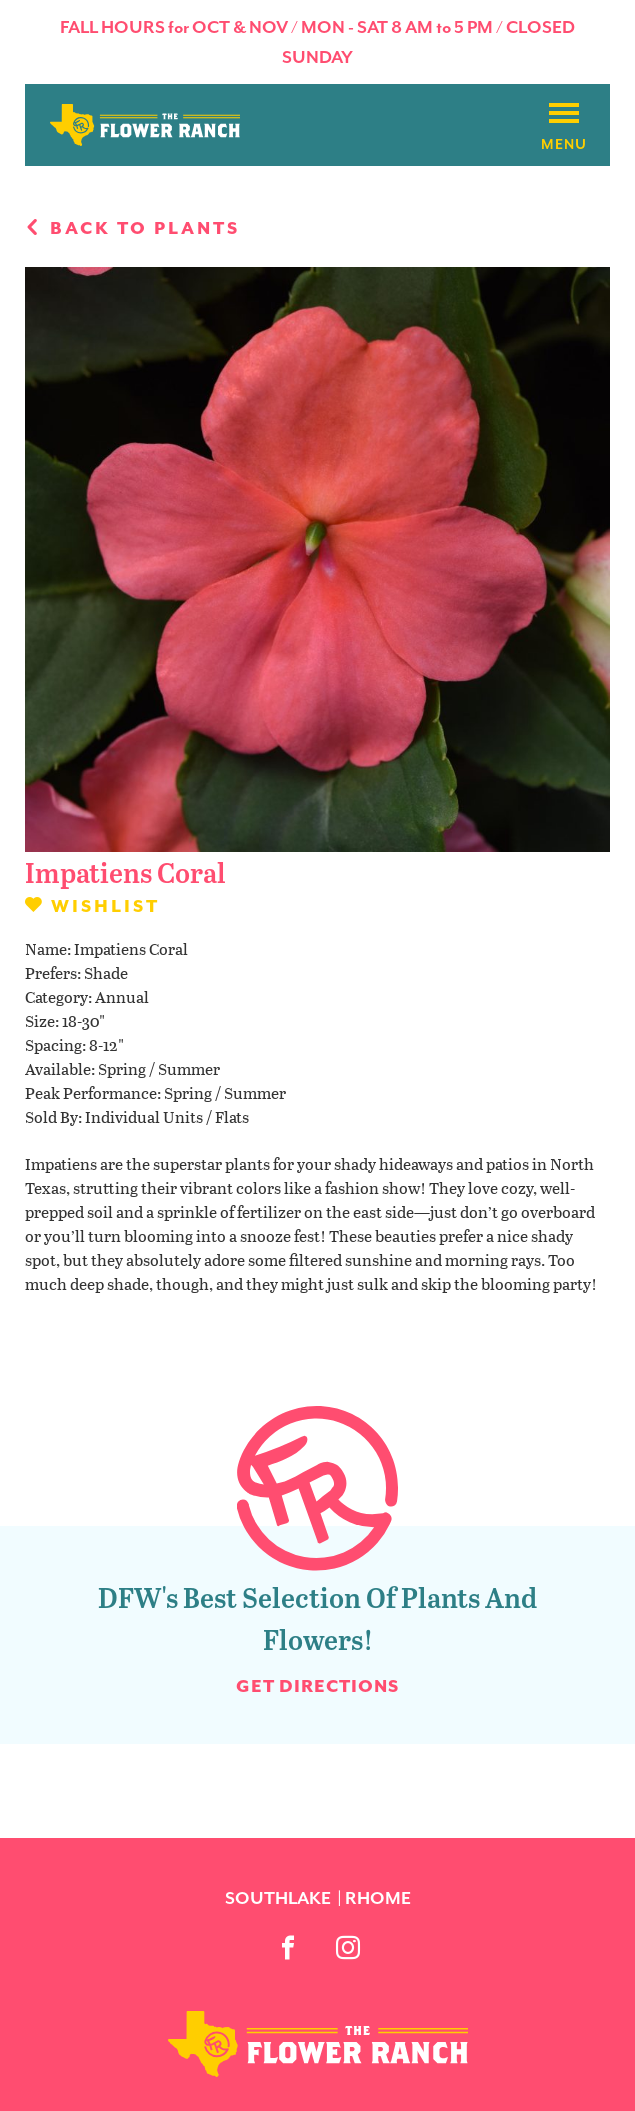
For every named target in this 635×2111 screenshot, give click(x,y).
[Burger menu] (564, 114)
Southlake (278, 1898)
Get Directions (317, 1686)
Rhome (378, 1898)
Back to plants (132, 228)
